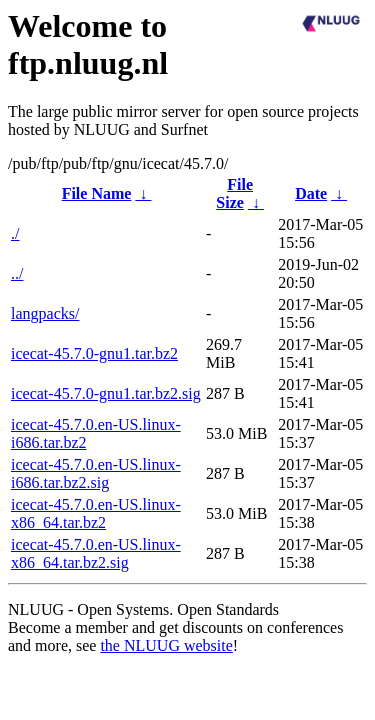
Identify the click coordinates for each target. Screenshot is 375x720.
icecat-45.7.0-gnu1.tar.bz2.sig (106, 393)
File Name (97, 193)
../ (17, 273)
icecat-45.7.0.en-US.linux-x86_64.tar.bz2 (96, 513)
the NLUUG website (166, 645)
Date (311, 193)
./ (15, 233)
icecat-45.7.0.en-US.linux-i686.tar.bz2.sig (96, 473)
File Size (234, 193)
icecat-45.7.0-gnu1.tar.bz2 (94, 353)
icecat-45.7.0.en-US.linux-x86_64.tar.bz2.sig (96, 553)
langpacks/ (45, 313)
